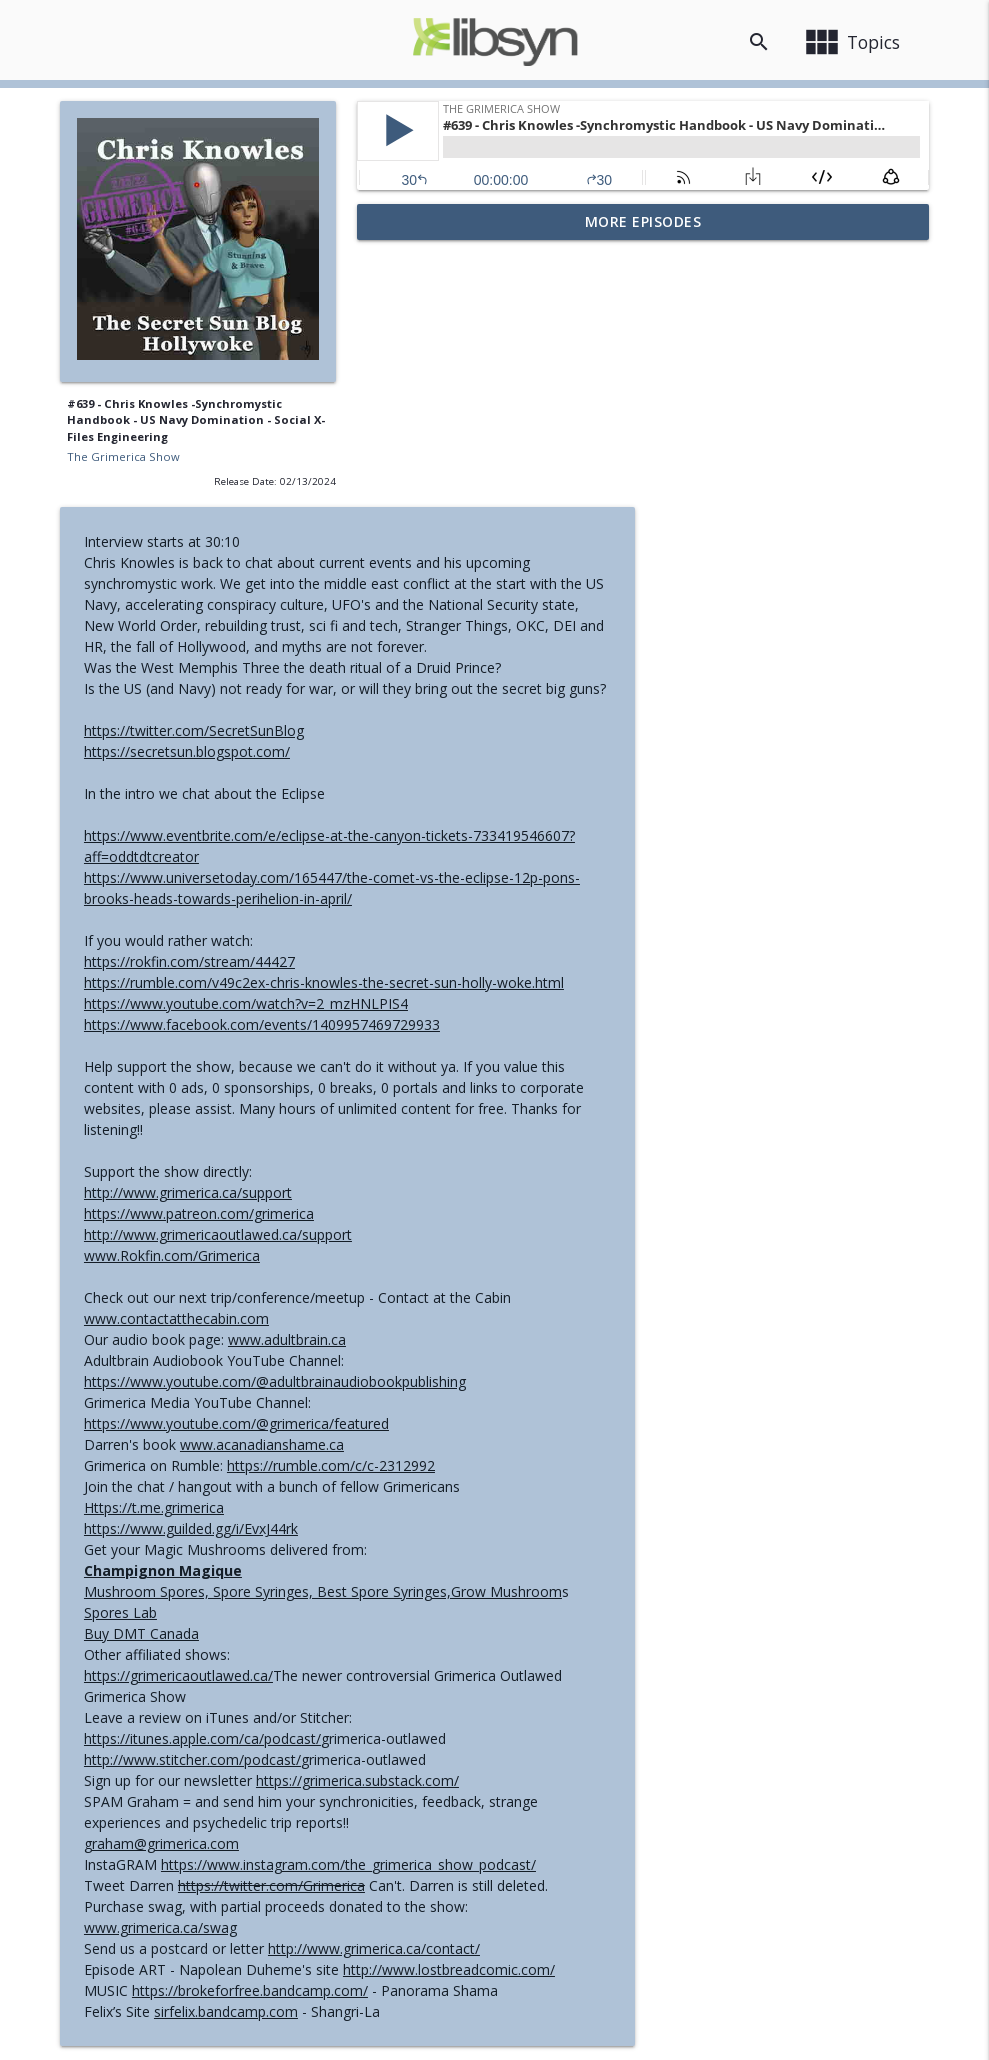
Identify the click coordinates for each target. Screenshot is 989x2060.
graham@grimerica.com (458, 1583)
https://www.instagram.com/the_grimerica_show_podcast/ (645, 1604)
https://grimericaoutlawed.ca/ (475, 1415)
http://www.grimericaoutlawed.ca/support (515, 974)
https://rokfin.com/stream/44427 (486, 701)
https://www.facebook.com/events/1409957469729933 (559, 764)
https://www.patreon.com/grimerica (496, 953)
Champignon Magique (460, 1310)
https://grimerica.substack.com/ (654, 1520)
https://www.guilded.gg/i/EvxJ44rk (488, 1268)
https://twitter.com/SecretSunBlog (491, 470)
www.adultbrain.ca (584, 1079)
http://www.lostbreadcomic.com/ (746, 1709)
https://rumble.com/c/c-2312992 (628, 1205)
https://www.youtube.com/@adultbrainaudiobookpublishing (572, 1121)
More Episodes (643, 221)
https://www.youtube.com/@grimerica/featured (533, 1163)
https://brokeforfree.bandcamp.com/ (547, 1730)
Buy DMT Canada (438, 1373)
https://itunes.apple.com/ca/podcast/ (499, 1478)
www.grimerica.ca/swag (457, 1667)
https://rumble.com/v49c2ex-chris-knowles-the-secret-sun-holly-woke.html (621, 722)
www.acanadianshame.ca (559, 1184)
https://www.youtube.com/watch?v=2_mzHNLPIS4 (543, 743)
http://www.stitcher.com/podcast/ (489, 1499)
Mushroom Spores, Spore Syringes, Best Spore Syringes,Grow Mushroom (620, 1331)
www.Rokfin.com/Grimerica (469, 995)
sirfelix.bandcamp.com (523, 1751)
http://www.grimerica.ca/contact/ (671, 1688)
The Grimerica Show (123, 456)
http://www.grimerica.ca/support (485, 932)
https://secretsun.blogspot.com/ (484, 491)
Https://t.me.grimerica (451, 1247)
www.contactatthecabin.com (473, 1058)
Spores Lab (417, 1352)
